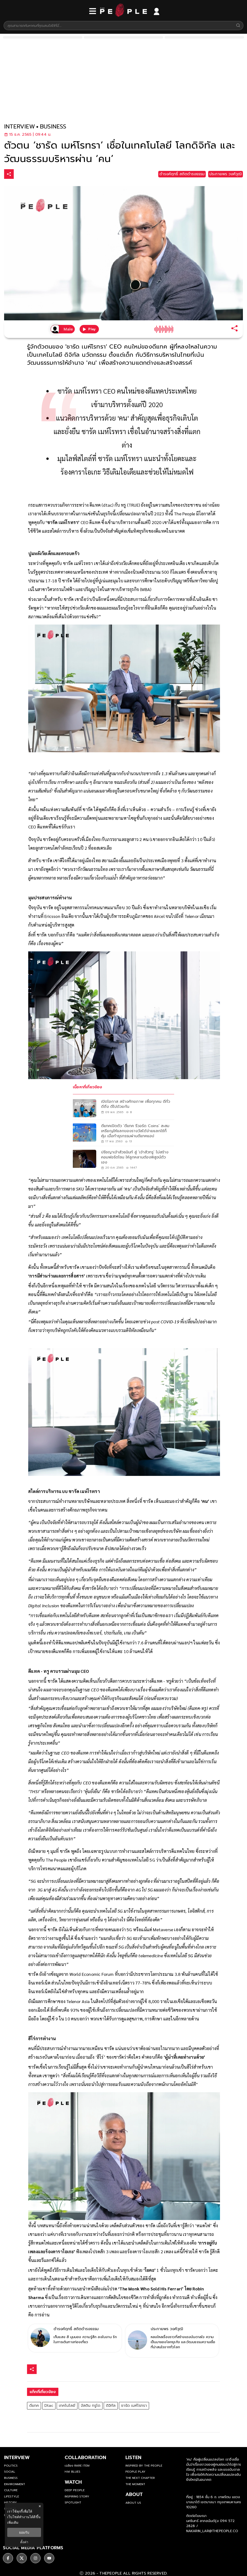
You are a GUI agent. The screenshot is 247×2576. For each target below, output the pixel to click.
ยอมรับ (24, 2532)
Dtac (48, 2405)
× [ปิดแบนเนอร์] (40, 2506)
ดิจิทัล (111, 2405)
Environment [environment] (14, 2484)
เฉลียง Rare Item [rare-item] (77, 2465)
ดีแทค (34, 2405)
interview (19, 126)
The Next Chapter (140, 2478)
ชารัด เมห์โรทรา (134, 2405)
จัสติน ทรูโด (90, 2405)
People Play (135, 2471)
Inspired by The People (143, 2465)
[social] (8, 2555)
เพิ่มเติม (12, 2522)
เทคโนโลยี (67, 2405)
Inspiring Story (77, 2496)
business (53, 126)
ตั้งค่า (24, 2542)
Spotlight (73, 2502)
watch (73, 2482)
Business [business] (11, 2478)
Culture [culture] (11, 2490)
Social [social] (9, 2471)
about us (133, 2503)
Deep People (75, 2490)
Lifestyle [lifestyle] (11, 2496)
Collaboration (85, 2457)
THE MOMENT (135, 2484)
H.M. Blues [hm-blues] (72, 2471)
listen (133, 2457)
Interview (17, 2457)
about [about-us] (134, 2494)
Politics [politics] (11, 2465)
